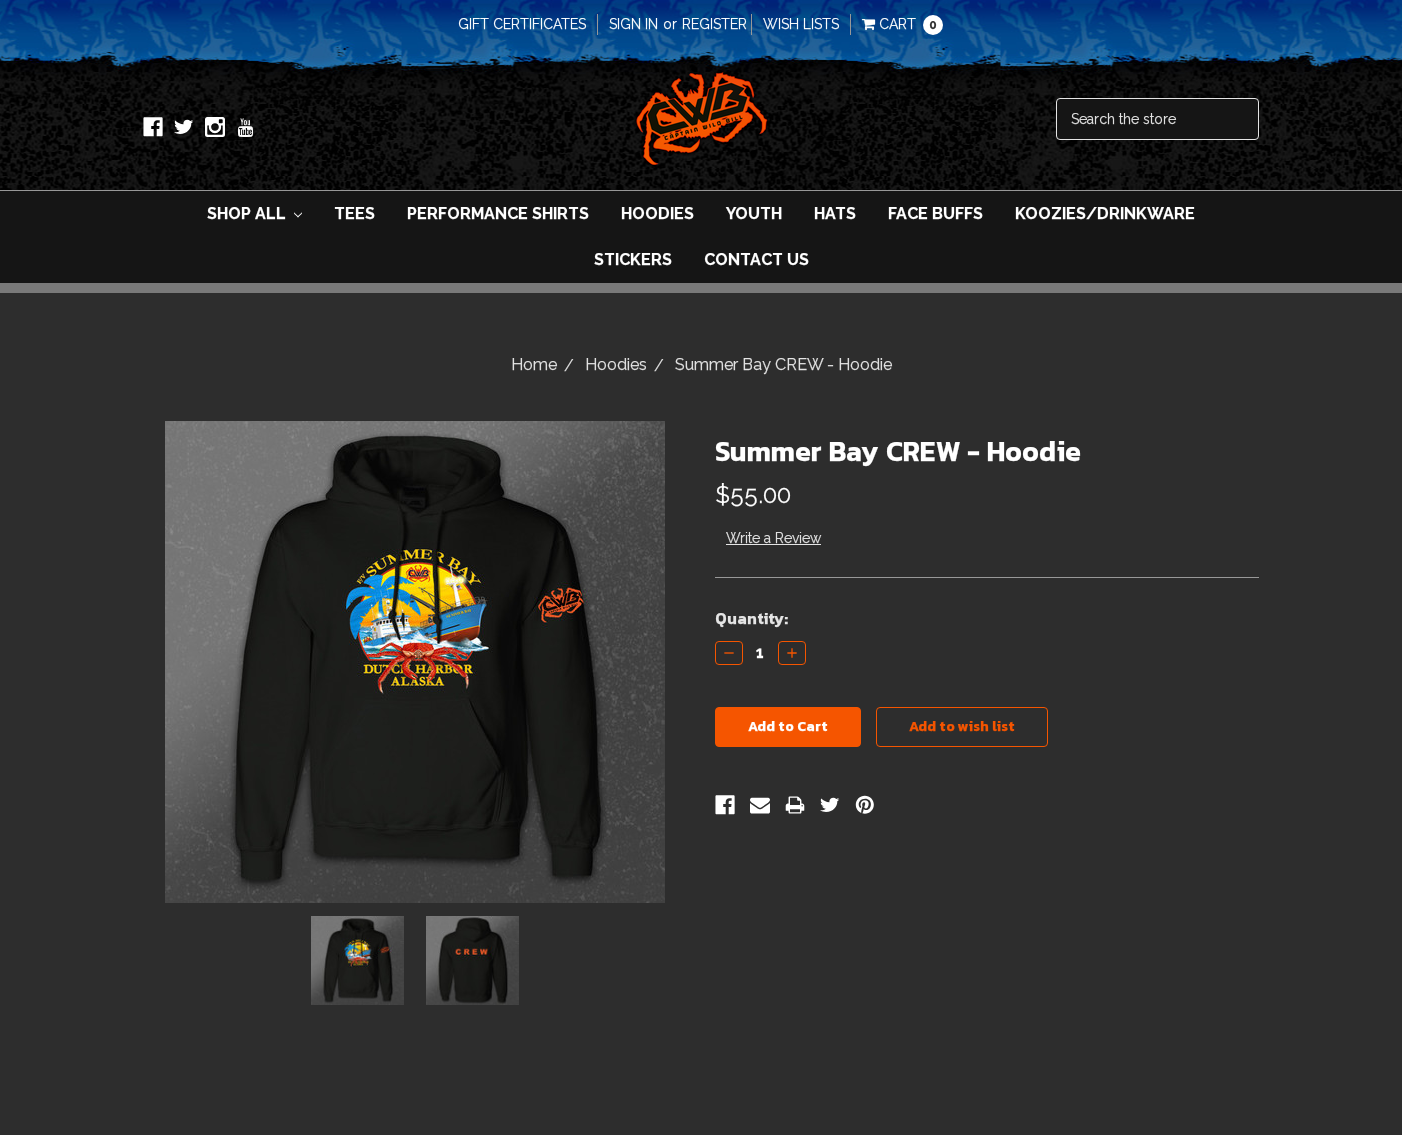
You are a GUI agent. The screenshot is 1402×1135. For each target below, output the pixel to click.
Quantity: (751, 618)
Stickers (633, 259)
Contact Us (756, 259)
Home (534, 364)
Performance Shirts (498, 213)
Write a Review (773, 538)
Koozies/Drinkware (1105, 213)
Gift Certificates (522, 24)
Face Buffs (935, 213)
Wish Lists (801, 24)
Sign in (633, 24)
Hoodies (657, 213)
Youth (754, 213)
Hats (835, 213)
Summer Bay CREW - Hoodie (783, 364)
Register (714, 24)
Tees (354, 213)
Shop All (255, 213)
